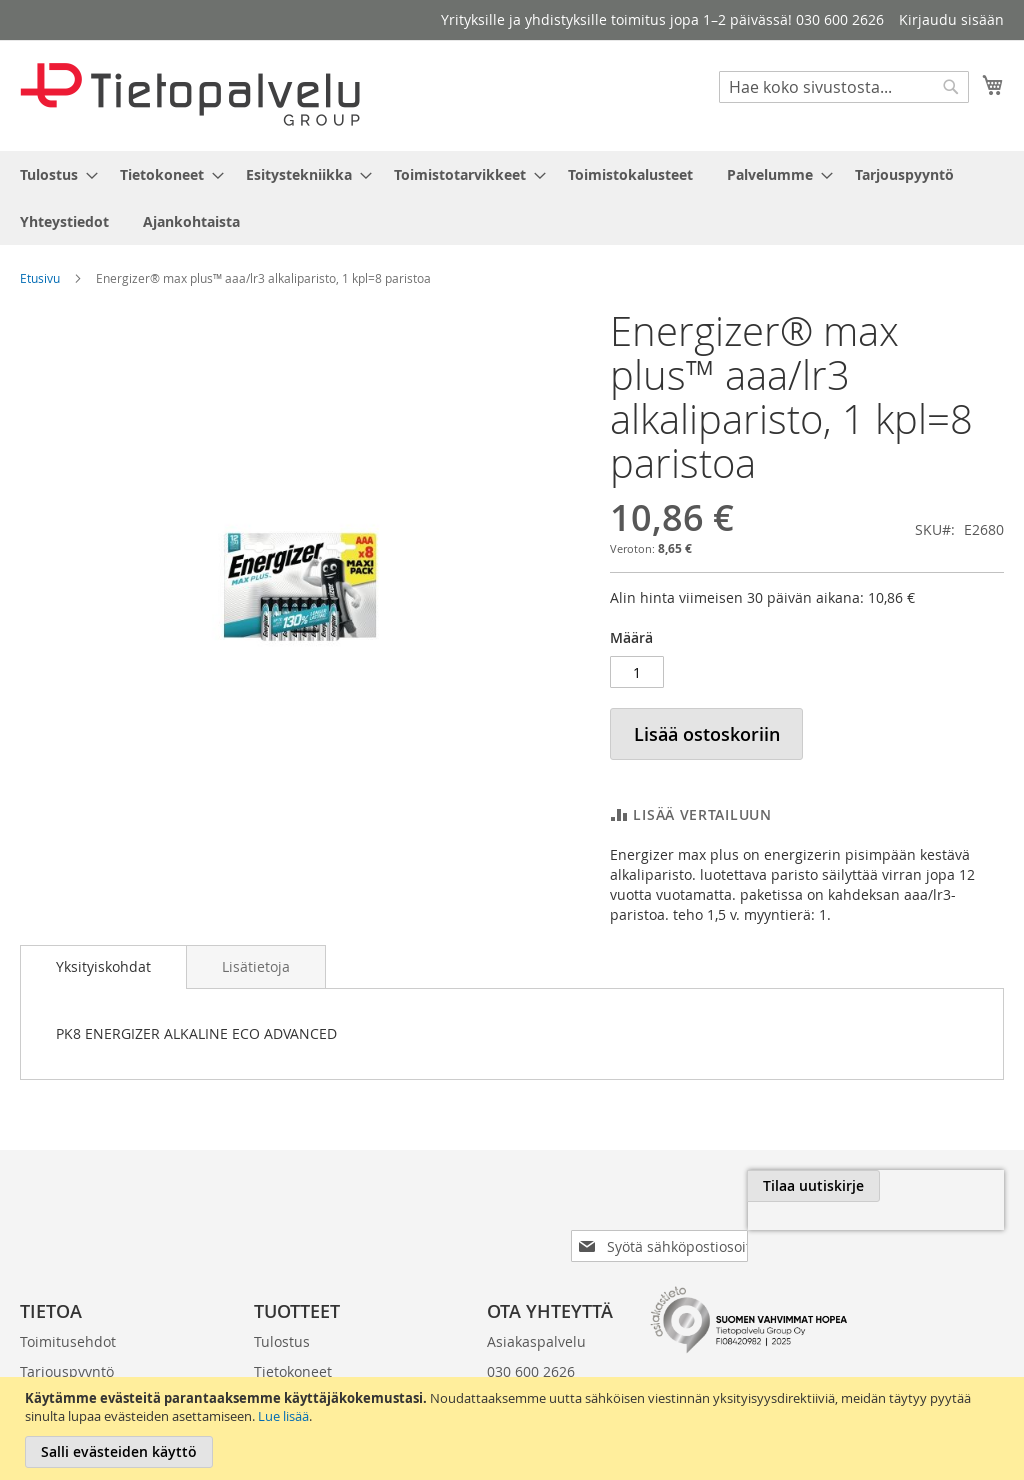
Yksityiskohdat (103, 966)
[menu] (512, 198)
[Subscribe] (937, 1186)
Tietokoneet (293, 1339)
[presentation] (780, 1232)
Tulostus (282, 1309)
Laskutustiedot (69, 1369)
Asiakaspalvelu (536, 1309)
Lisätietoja (256, 966)
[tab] (103, 967)
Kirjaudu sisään (951, 19)
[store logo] (190, 94)
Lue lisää (283, 1416)
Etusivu (40, 278)
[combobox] (844, 87)
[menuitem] (53, 174)
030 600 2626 (531, 1339)
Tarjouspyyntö (67, 1339)
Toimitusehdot (68, 1309)
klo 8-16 (513, 1369)
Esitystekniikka (302, 1369)
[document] (514, 1428)
